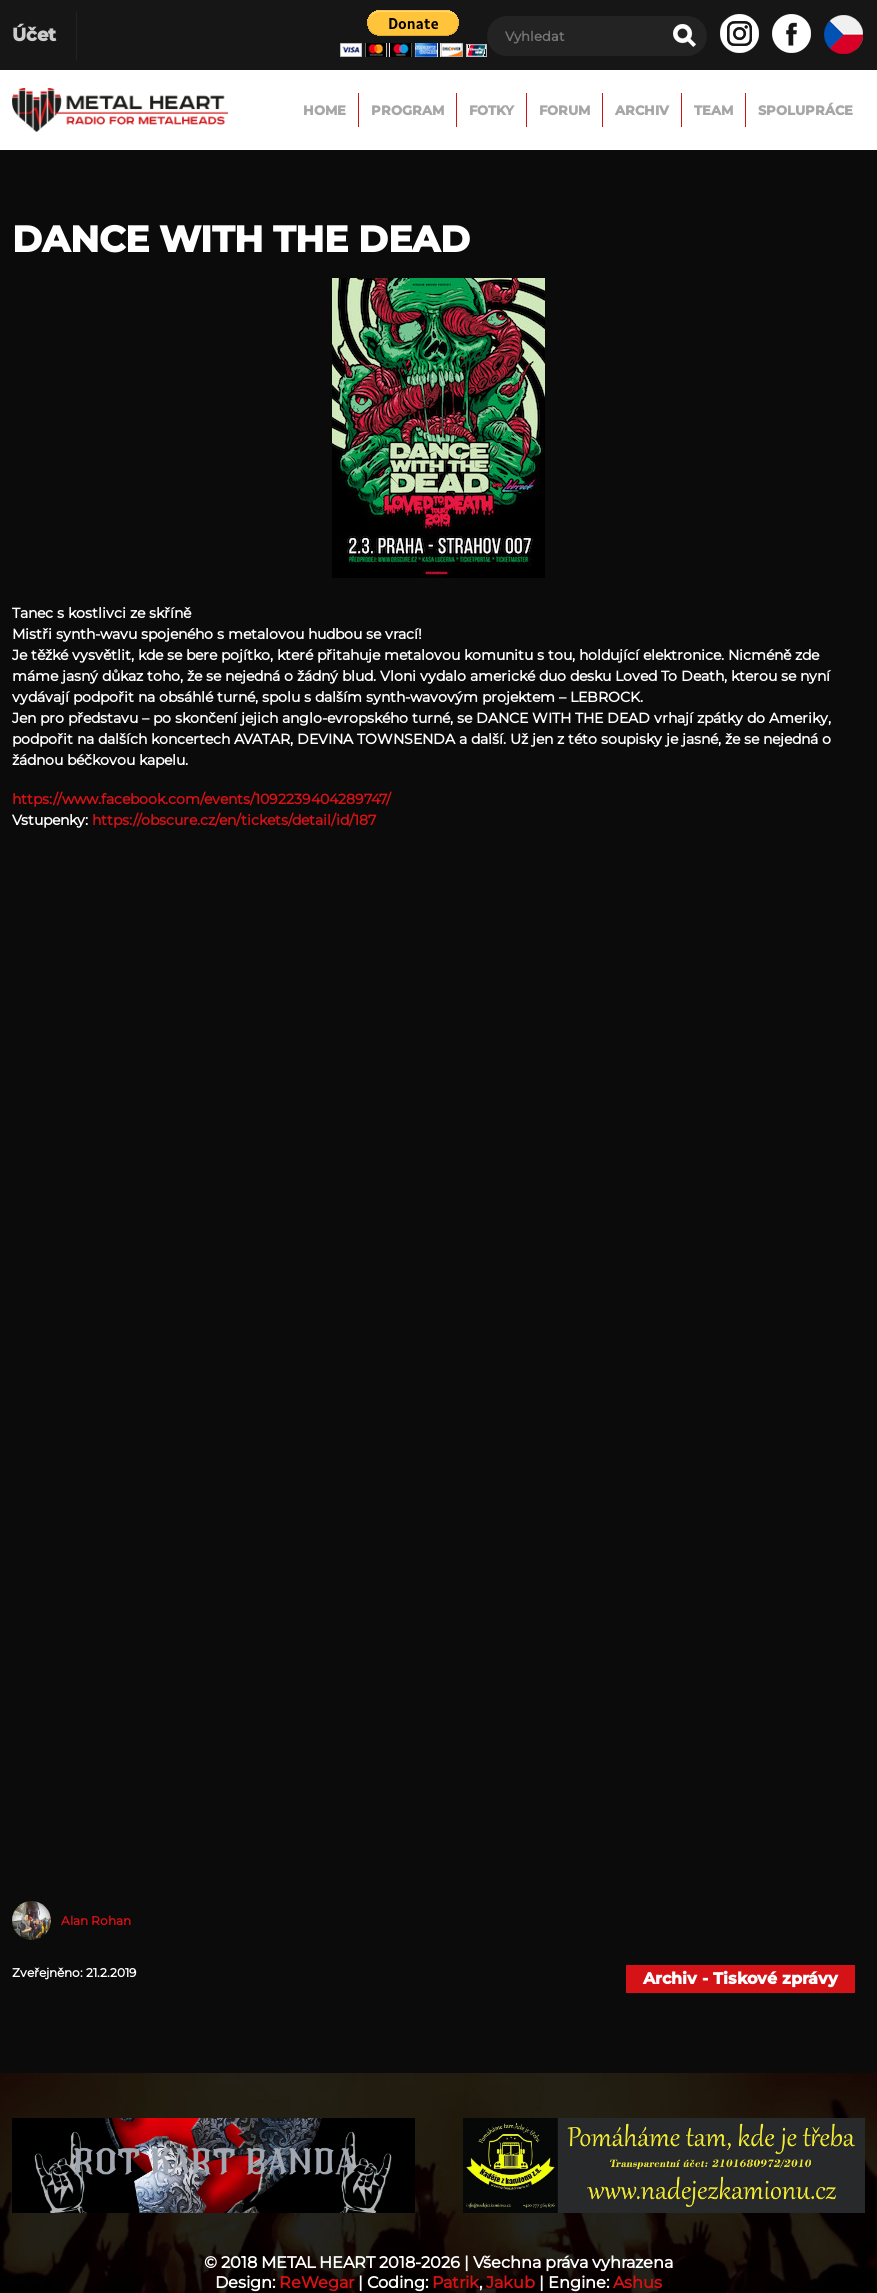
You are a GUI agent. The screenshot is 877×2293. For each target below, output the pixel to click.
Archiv (642, 110)
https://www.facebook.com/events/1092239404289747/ (201, 799)
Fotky (491, 110)
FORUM (564, 110)
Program (407, 110)
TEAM (713, 110)
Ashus (637, 2282)
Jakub (510, 2282)
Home (324, 110)
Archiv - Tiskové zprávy (740, 1978)
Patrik (455, 2282)
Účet (34, 35)
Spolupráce (805, 110)
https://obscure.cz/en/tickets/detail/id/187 (234, 820)
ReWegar (316, 2282)
